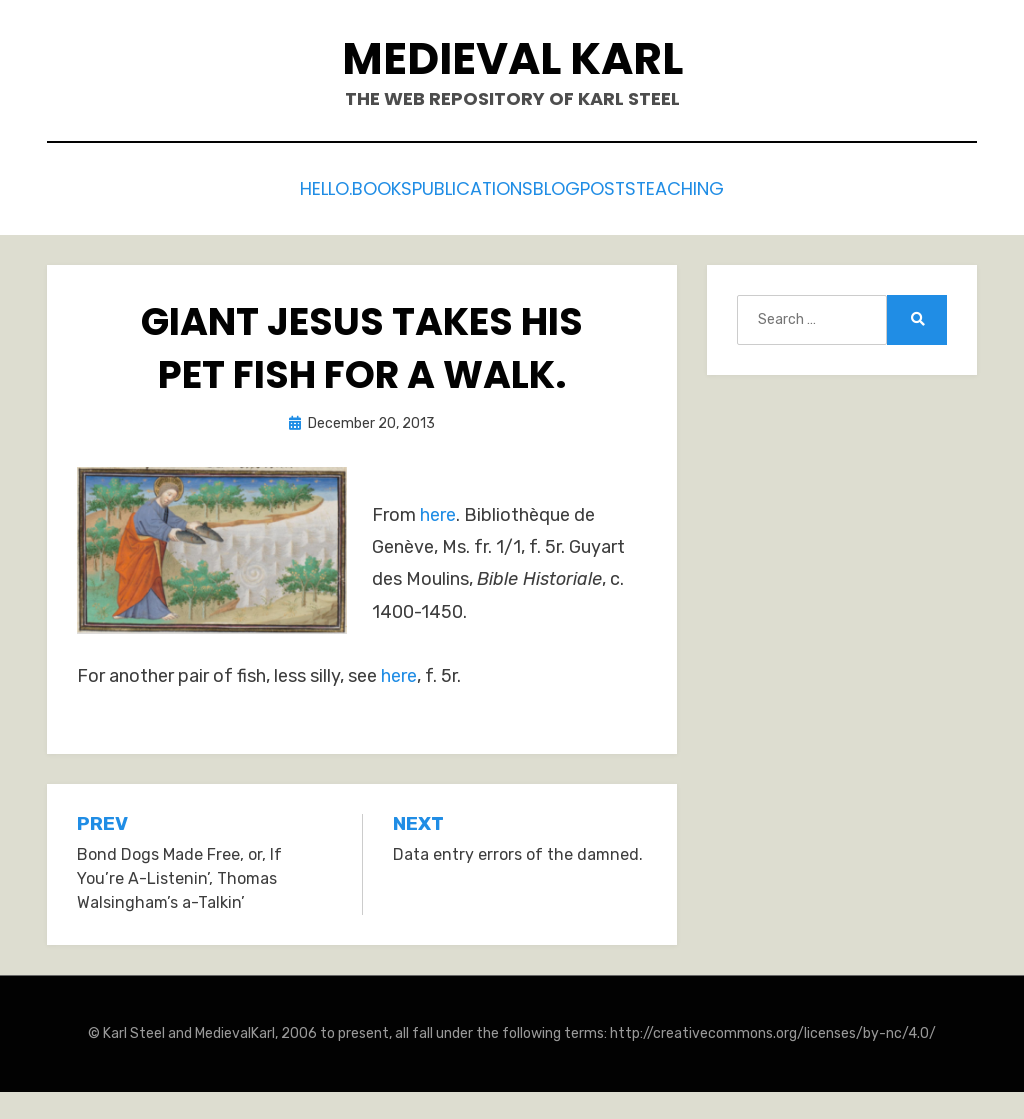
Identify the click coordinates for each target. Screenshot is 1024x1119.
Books (361, 186)
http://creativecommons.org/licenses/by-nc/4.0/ (773, 1028)
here (438, 509)
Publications (477, 186)
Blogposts (612, 186)
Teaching (731, 186)
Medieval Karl (512, 58)
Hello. (278, 186)
